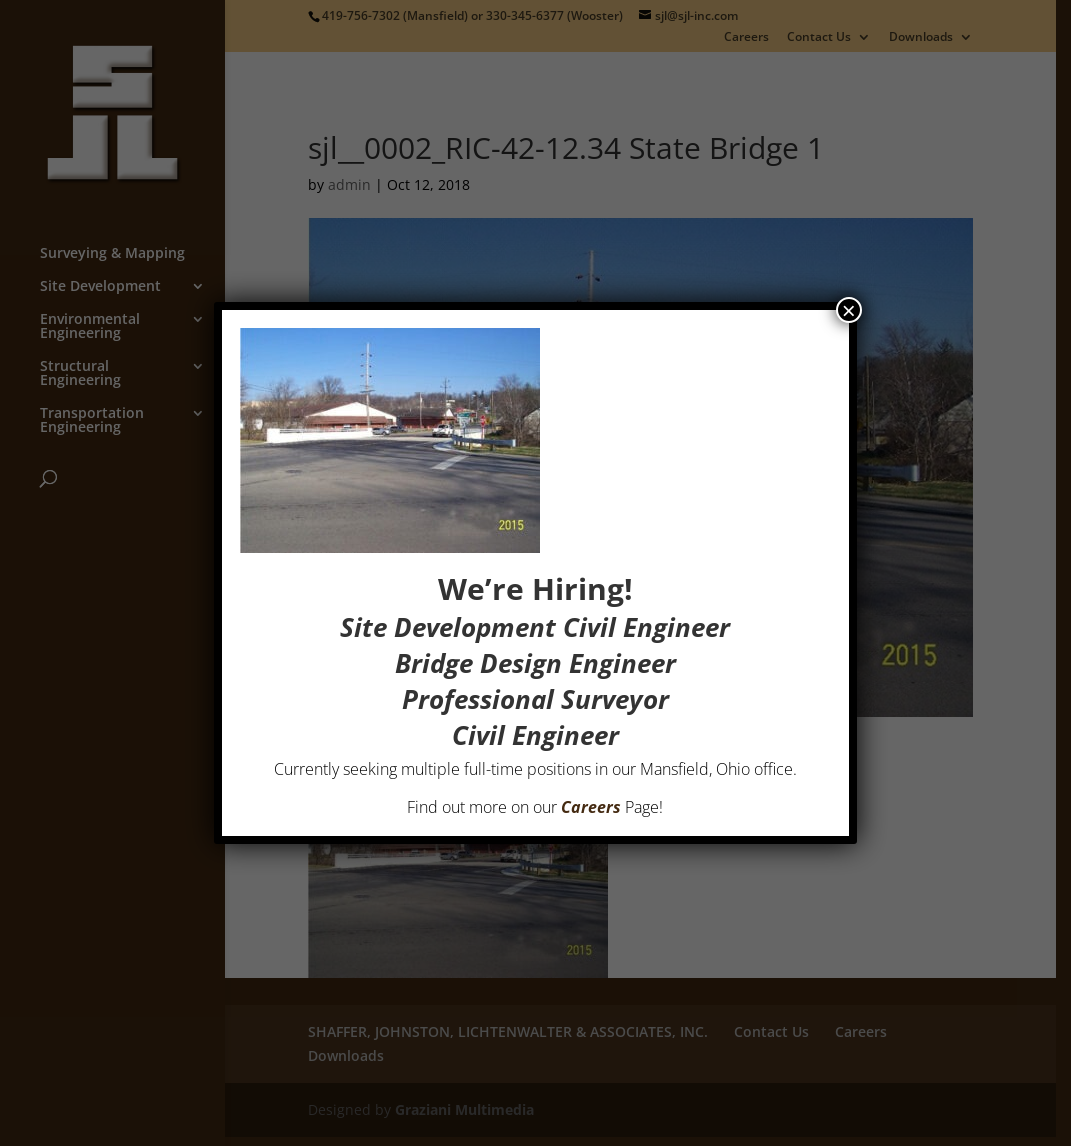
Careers (592, 807)
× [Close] (849, 310)
